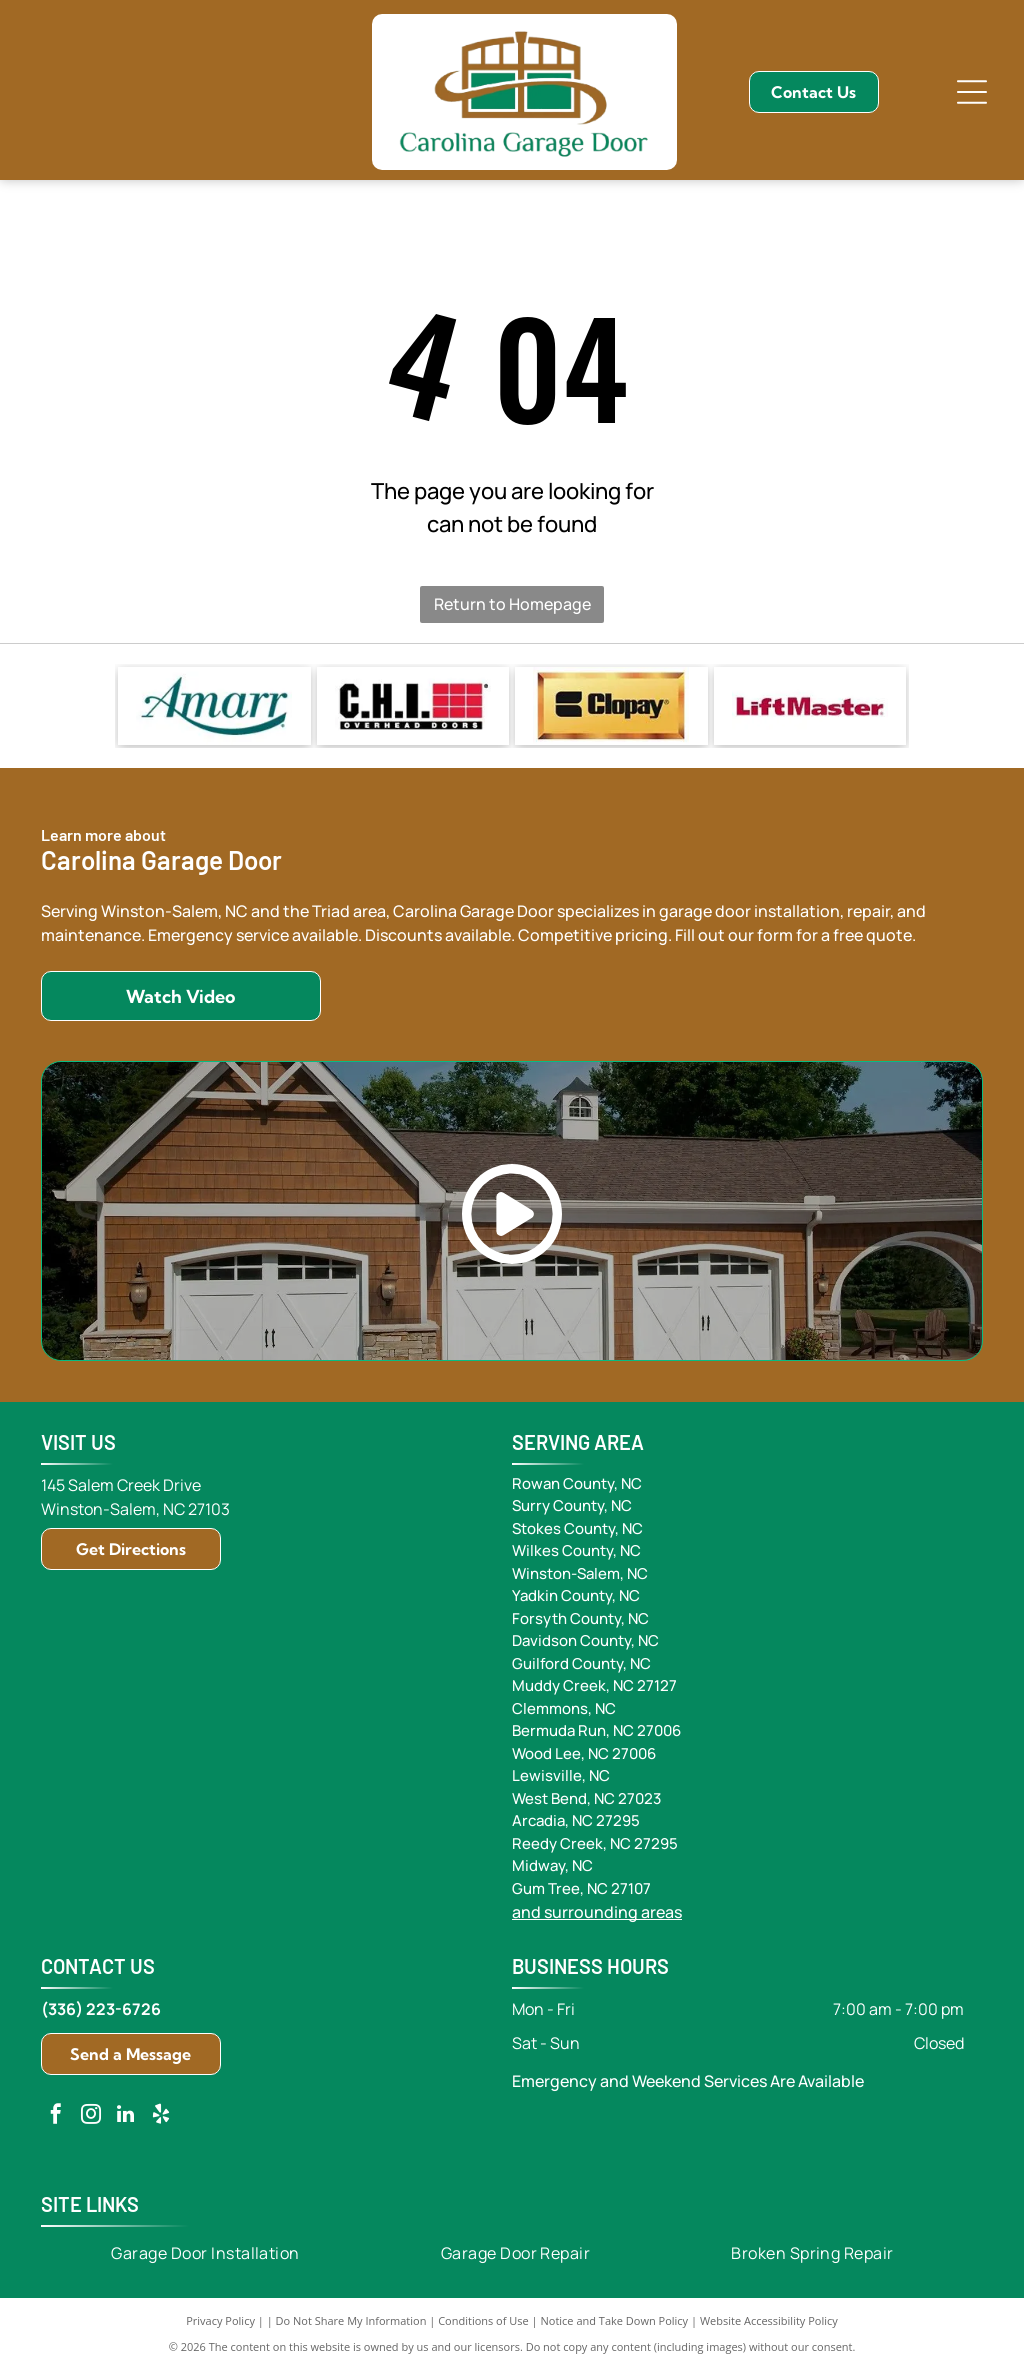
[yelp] (161, 2116)
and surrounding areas (597, 1912)
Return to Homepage (512, 604)
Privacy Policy (220, 2320)
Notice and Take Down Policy (615, 2320)
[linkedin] (126, 2116)
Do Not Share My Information (351, 2320)
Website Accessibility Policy (769, 2320)
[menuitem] (205, 2252)
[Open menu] (972, 92)
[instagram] (91, 2116)
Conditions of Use (483, 2320)
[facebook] (56, 2116)
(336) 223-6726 (101, 2009)
